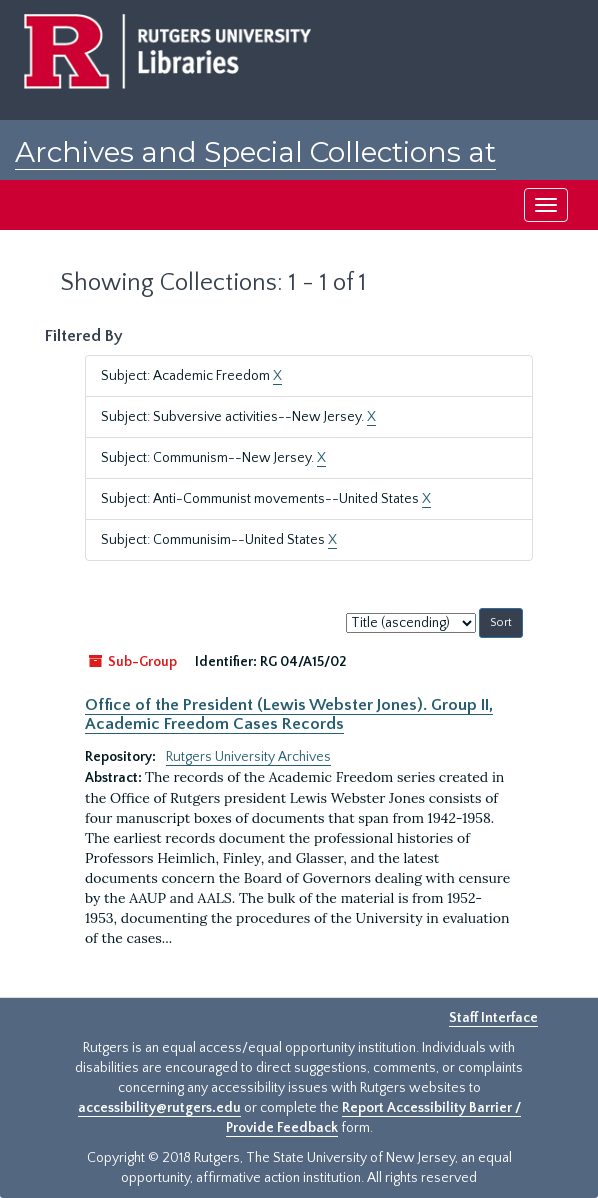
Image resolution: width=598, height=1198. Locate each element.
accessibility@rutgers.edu (159, 1108)
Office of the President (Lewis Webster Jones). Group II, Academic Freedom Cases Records (289, 714)
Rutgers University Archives (248, 757)
